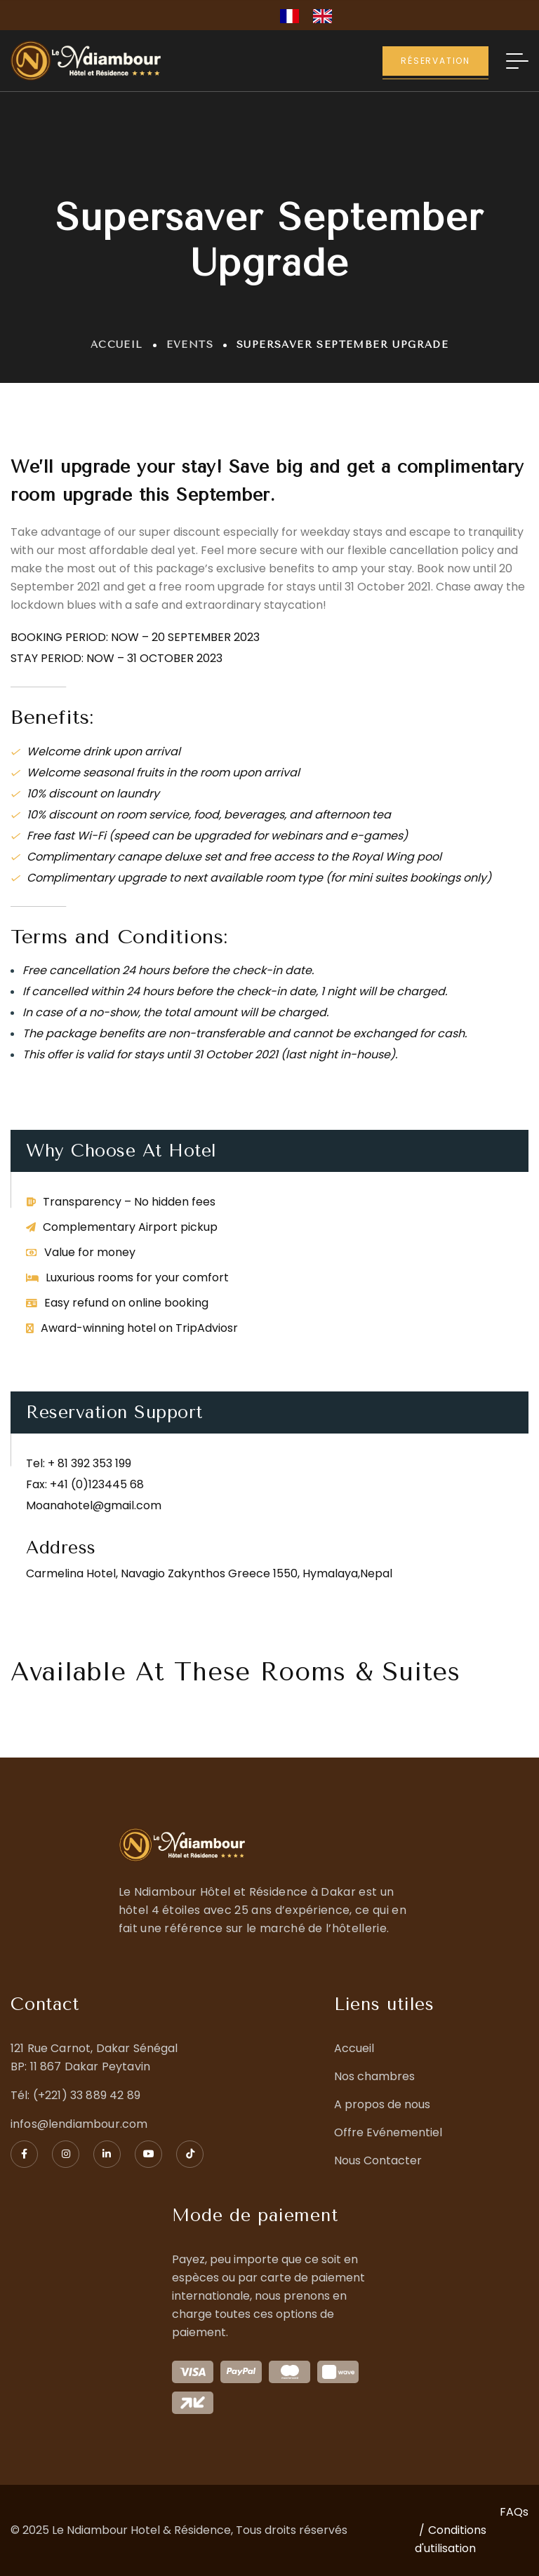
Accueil (117, 345)
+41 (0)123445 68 (97, 1484)
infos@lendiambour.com (79, 2124)
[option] (326, 16)
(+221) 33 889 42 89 (86, 2095)
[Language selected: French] (313, 15)
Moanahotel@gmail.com (93, 1505)
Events (189, 345)
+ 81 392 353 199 (89, 1463)
